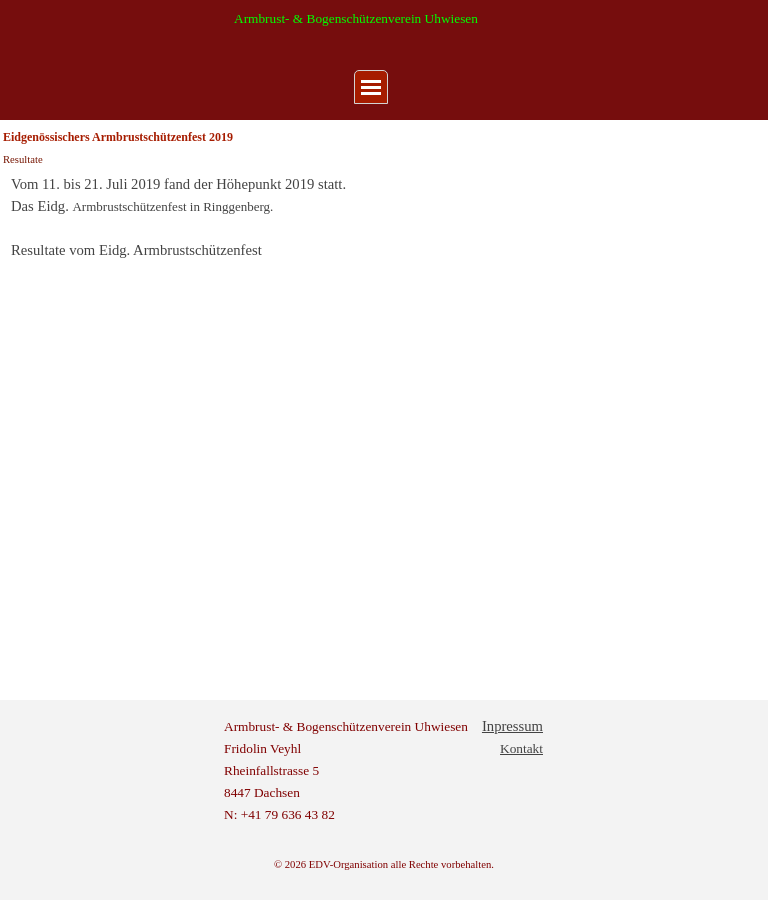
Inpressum (512, 726)
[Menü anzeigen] (371, 87)
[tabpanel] (384, 217)
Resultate (23, 159)
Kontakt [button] (521, 748)
